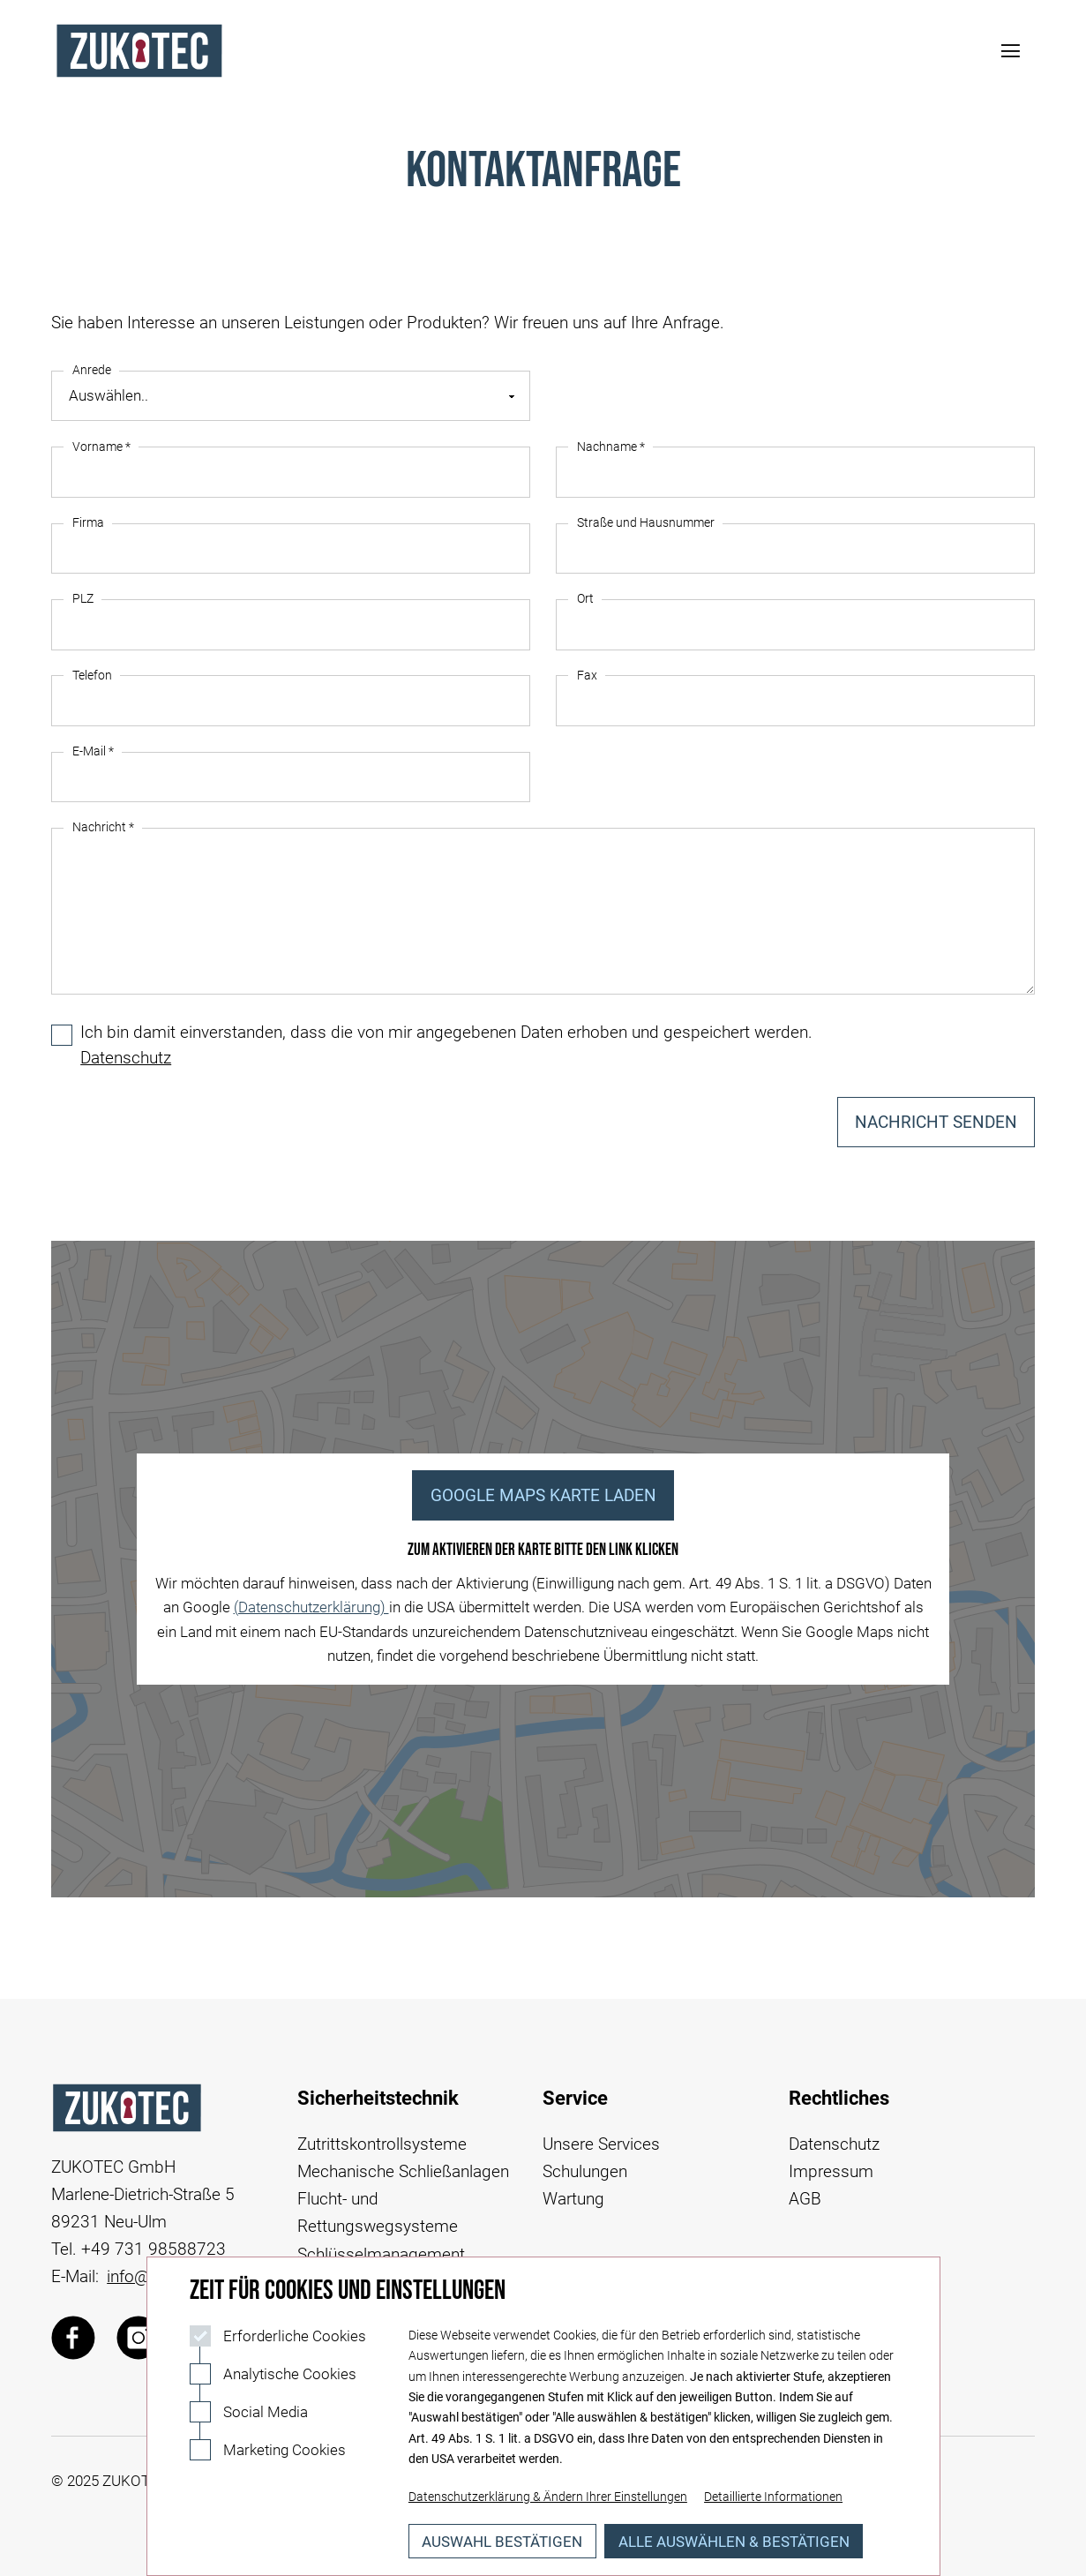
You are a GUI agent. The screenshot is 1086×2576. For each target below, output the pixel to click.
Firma (88, 522)
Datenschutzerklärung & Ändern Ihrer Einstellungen (547, 2497)
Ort (585, 598)
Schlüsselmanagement (381, 2254)
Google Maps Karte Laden (543, 1495)
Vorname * (101, 446)
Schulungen (585, 2171)
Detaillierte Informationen (773, 2497)
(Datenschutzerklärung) (311, 1607)
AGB (805, 2199)
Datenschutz (125, 1058)
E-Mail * (93, 751)
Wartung (573, 2199)
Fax (587, 675)
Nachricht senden (936, 1122)
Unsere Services (601, 2144)
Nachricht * (103, 827)
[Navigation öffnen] (1010, 51)
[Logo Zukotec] (139, 51)
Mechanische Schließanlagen (403, 2171)
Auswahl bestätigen (502, 2541)
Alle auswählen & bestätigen (734, 2541)
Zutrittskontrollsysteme (382, 2144)
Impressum (831, 2171)
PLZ (83, 598)
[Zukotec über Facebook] (73, 2338)
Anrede (91, 370)
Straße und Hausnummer (646, 522)
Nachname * (611, 446)
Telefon (92, 675)
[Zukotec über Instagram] (138, 2338)
